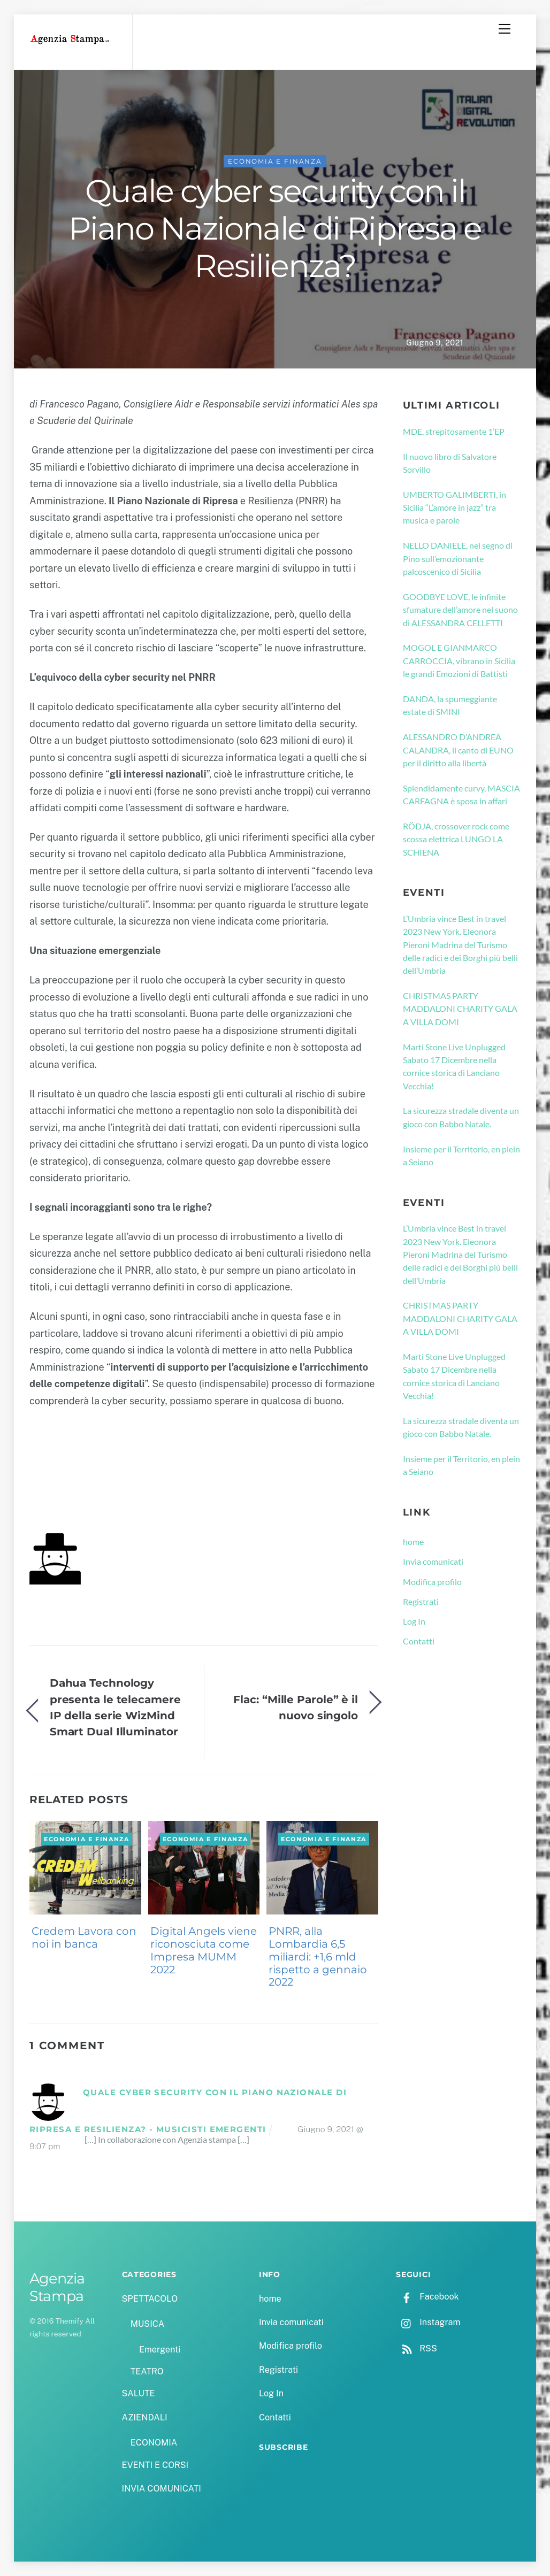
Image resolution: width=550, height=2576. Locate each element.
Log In (414, 1621)
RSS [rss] (416, 2348)
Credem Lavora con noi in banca (84, 1937)
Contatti (418, 1641)
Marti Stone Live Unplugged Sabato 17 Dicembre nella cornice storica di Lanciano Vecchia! (454, 1066)
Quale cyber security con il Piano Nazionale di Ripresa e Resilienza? (274, 228)
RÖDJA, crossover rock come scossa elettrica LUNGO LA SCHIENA (456, 839)
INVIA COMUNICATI (161, 2488)
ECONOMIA (154, 2442)
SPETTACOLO (150, 2299)
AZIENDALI (144, 2417)
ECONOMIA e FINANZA (275, 161)
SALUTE (138, 2393)
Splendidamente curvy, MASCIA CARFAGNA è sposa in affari (461, 794)
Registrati (421, 1601)
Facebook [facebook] (427, 2297)
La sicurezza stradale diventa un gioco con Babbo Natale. (461, 1116)
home (413, 1541)
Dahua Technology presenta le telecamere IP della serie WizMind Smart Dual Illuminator (115, 1707)
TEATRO (147, 2371)
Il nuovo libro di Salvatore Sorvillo (449, 462)
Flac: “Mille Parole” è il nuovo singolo (295, 1707)
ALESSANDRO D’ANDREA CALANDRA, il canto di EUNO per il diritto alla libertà (458, 750)
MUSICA (147, 2324)
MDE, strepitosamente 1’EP (454, 431)
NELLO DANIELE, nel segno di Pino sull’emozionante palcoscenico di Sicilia (458, 558)
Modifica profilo (432, 1582)
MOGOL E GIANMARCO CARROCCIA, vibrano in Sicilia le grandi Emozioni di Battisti (459, 660)
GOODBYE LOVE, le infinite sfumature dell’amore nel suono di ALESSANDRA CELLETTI (460, 609)
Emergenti (159, 2349)
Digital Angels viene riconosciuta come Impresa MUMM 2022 (203, 1950)
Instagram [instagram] (428, 2322)
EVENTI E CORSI (155, 2465)
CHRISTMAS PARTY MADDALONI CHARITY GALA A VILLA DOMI (460, 1008)
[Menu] (504, 29)
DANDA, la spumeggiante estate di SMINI (450, 705)
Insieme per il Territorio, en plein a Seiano (461, 1155)
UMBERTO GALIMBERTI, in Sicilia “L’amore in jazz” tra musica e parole (454, 507)
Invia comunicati (433, 1561)
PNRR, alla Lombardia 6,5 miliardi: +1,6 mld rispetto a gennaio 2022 (318, 1956)
